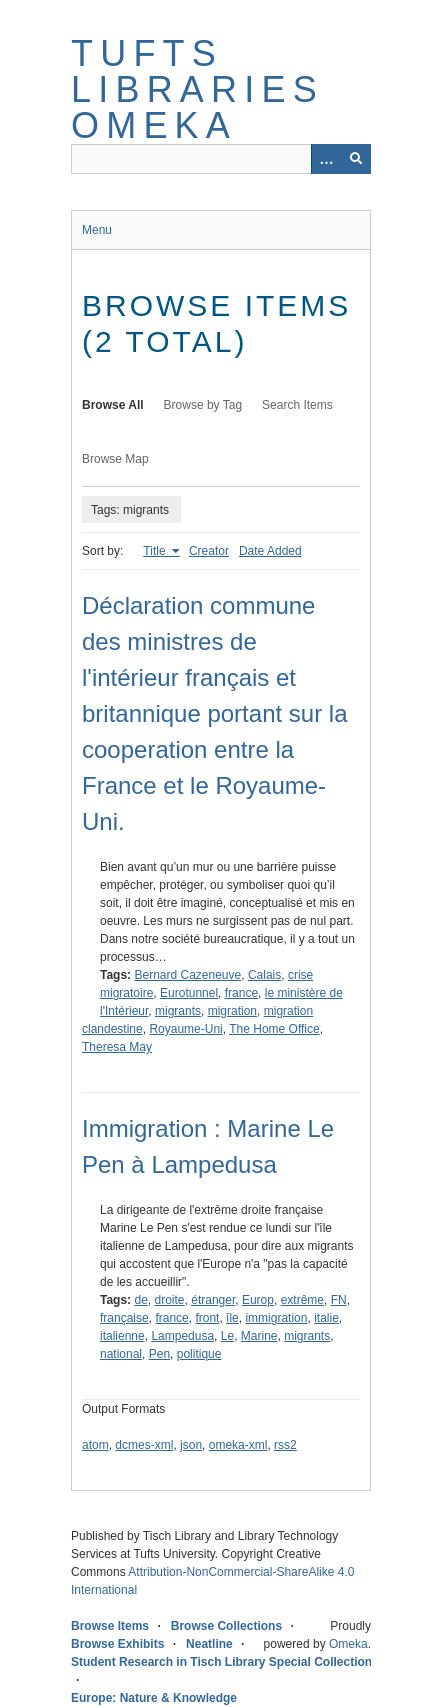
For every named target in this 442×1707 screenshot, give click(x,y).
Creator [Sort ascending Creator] (209, 551)
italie (326, 1318)
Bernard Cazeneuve (187, 975)
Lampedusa (182, 1336)
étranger (213, 1300)
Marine (259, 1336)
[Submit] (356, 159)
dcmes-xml (144, 1445)
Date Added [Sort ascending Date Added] (270, 551)
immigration (276, 1318)
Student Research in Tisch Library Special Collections (225, 1662)
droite (170, 1300)
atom (95, 1445)
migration (232, 1011)
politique (199, 1354)
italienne (122, 1336)
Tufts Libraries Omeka (197, 89)
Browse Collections (226, 1626)
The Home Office (274, 1029)
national (121, 1354)
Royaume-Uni (185, 1029)
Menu (97, 230)
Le (227, 1336)
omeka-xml (238, 1445)
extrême (302, 1300)
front (207, 1318)
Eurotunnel (189, 993)
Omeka (348, 1644)
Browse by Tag (203, 405)
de (140, 1300)
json (191, 1445)
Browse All (113, 405)
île (232, 1318)
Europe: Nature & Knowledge (154, 1698)
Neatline (209, 1644)
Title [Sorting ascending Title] (156, 551)
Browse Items (110, 1626)
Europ (258, 1300)
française (124, 1318)
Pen (159, 1354)
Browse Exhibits (117, 1644)
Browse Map (115, 459)
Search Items (297, 405)
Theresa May (117, 1047)
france (241, 993)
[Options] (326, 159)
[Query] (221, 159)
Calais (264, 975)
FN (339, 1300)
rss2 (285, 1445)
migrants (178, 1011)
